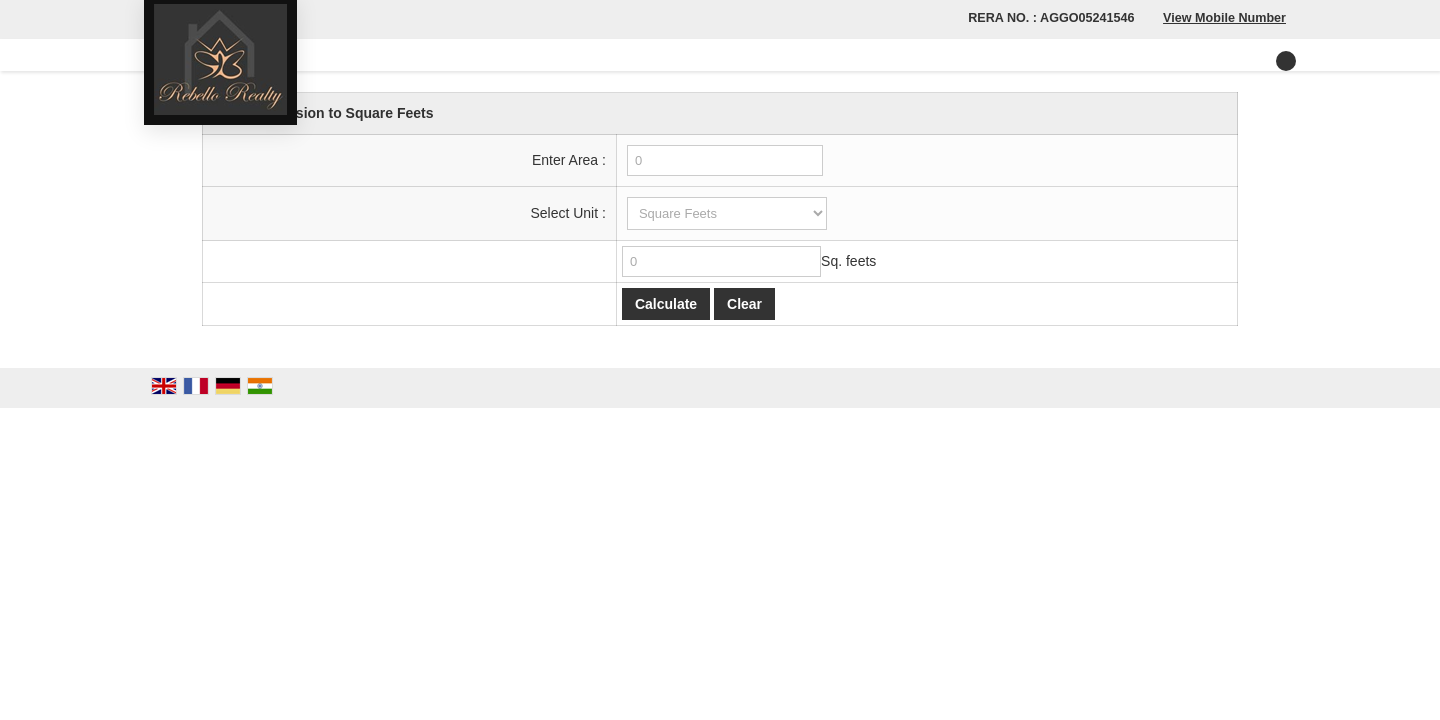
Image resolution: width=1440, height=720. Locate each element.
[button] (1224, 18)
